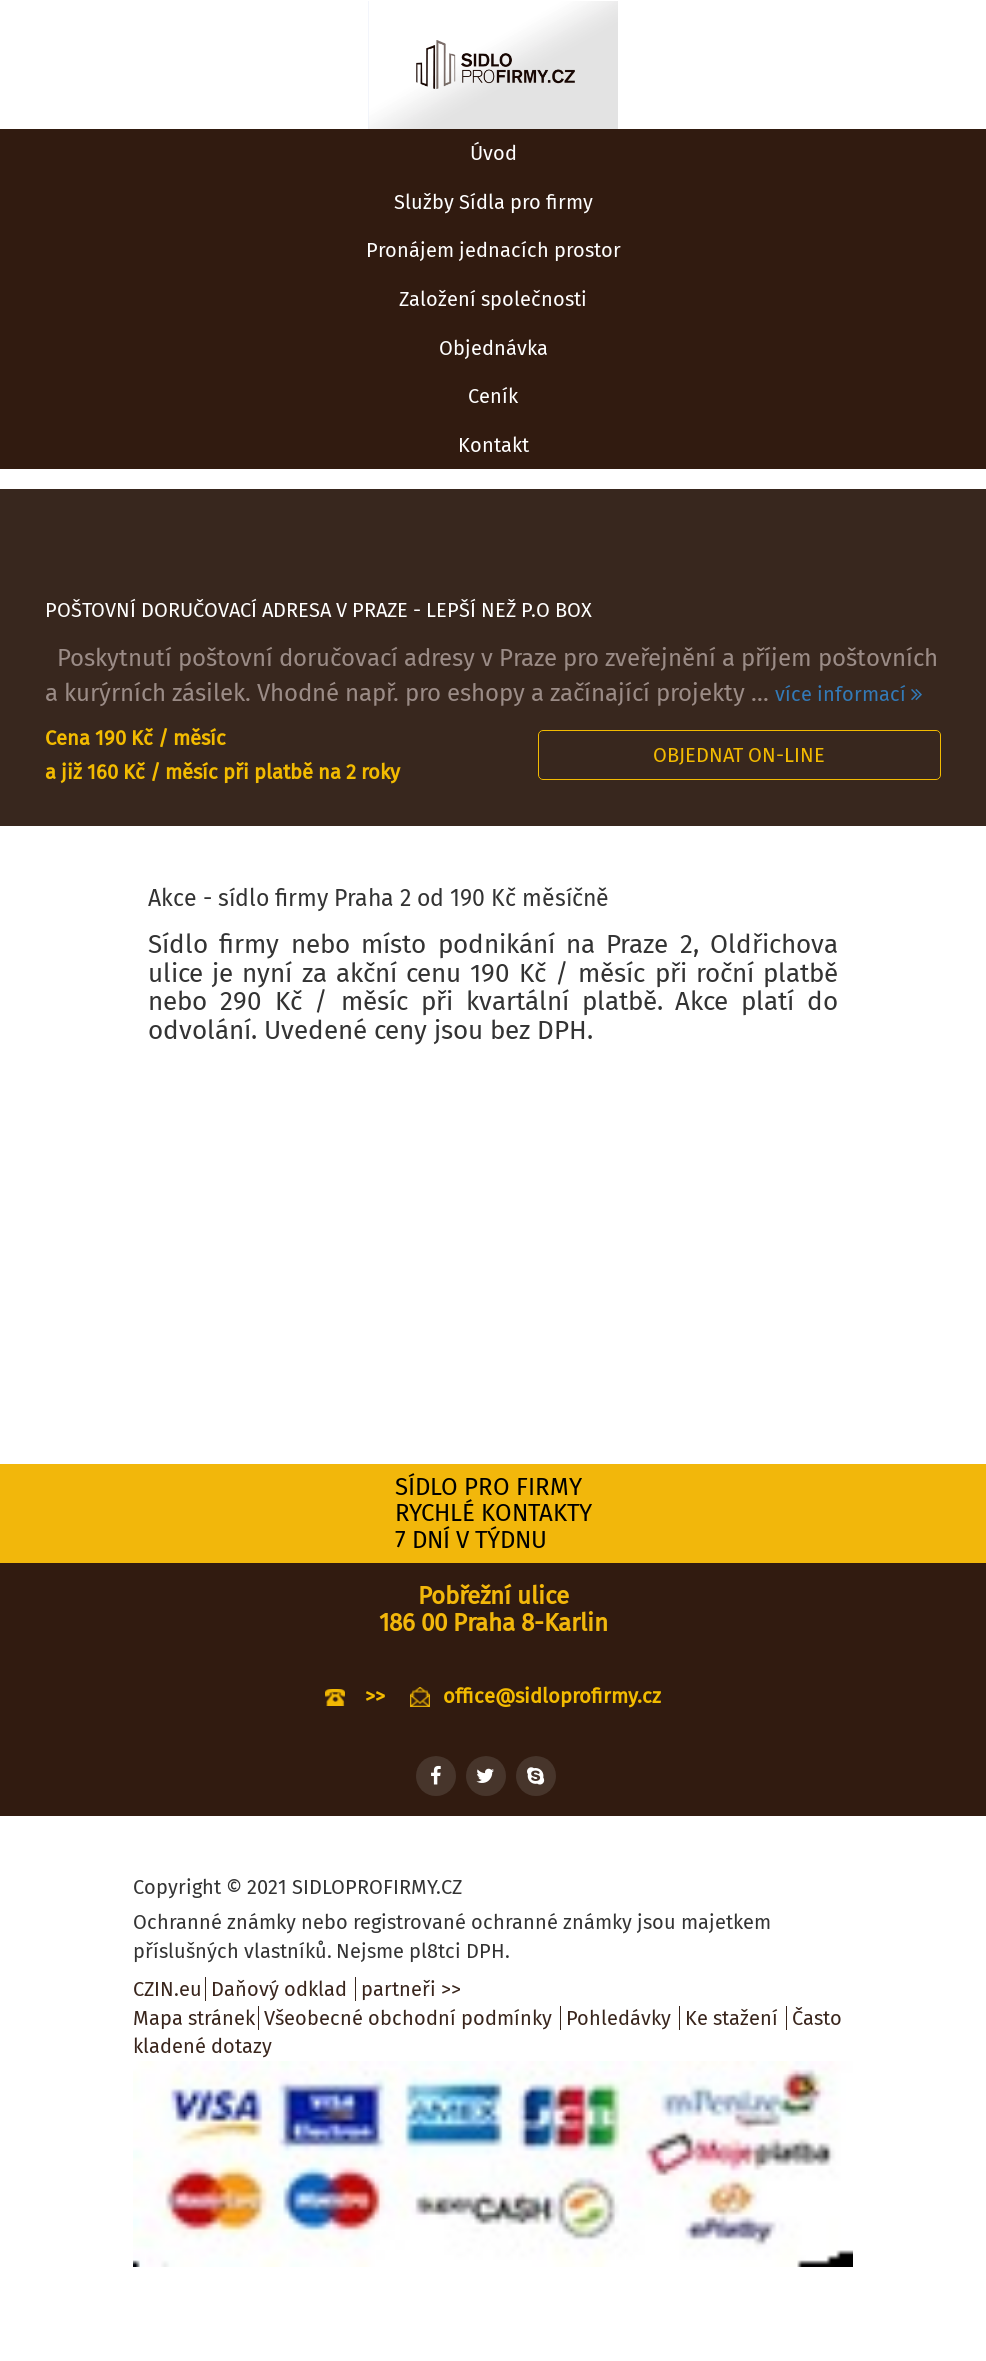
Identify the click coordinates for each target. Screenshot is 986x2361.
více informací (848, 694)
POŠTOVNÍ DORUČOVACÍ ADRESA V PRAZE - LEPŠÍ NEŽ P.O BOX (318, 610)
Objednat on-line (739, 755)
